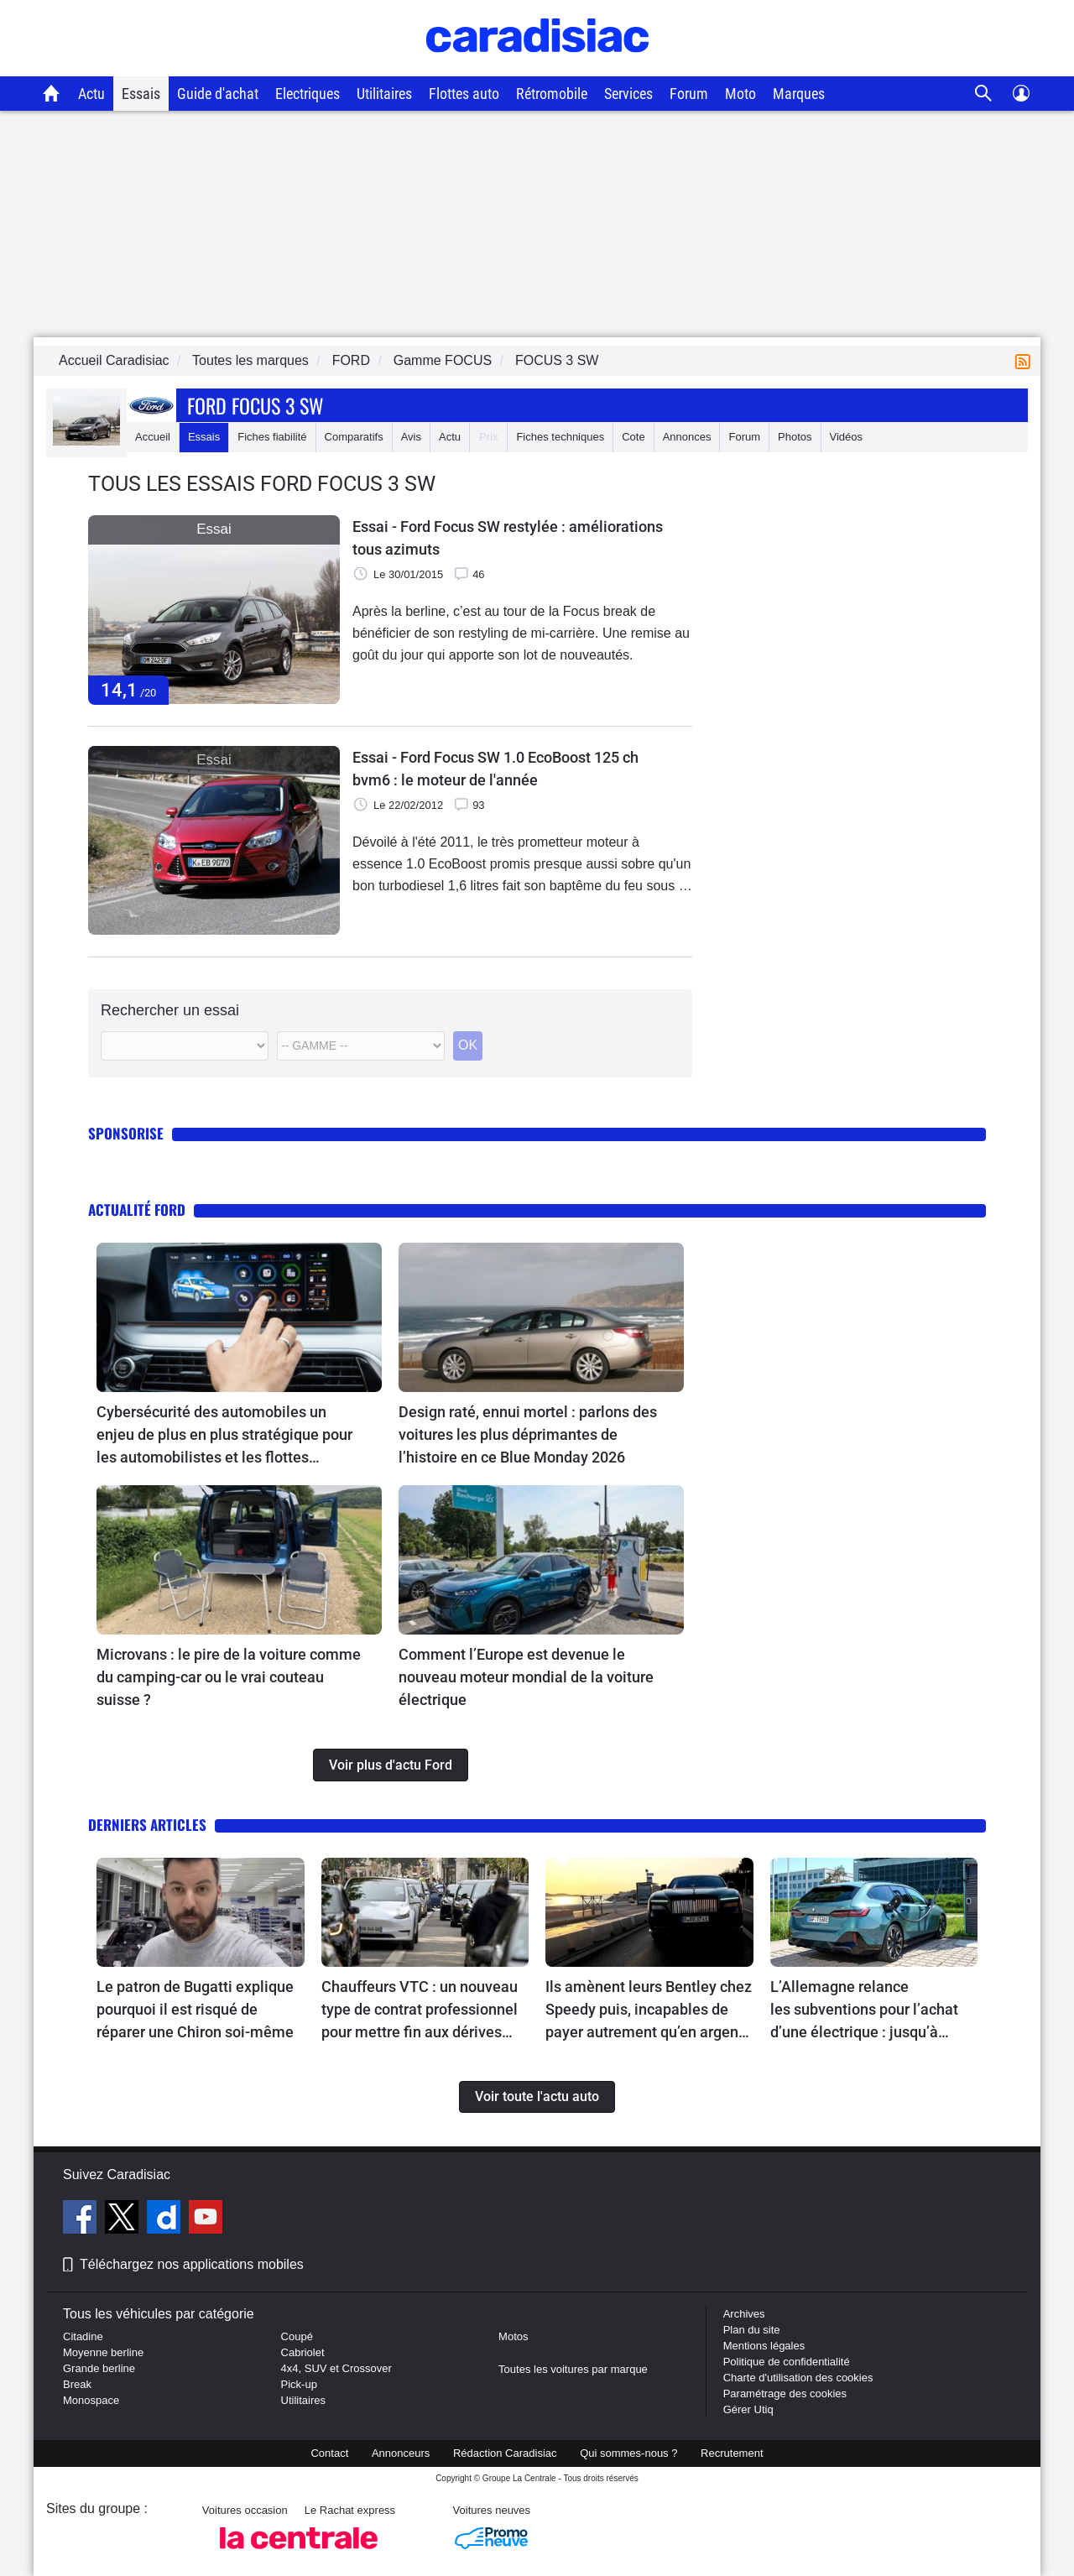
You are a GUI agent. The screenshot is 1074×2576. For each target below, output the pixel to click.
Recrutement (732, 2453)
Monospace (91, 2400)
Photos (794, 436)
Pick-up (299, 2384)
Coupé (297, 2336)
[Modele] (361, 1046)
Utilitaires (384, 93)
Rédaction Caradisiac (505, 2453)
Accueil (152, 436)
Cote (633, 436)
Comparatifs (354, 436)
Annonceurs (401, 2453)
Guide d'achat (217, 93)
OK (467, 1045)
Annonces (687, 436)
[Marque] (184, 1046)
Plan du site (751, 2329)
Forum (689, 93)
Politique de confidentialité (786, 2361)
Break (77, 2384)
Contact (329, 2453)
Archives (744, 2313)
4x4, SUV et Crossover (336, 2368)
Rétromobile (551, 93)
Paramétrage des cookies (785, 2393)
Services (628, 93)
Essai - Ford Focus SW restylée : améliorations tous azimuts (507, 538)
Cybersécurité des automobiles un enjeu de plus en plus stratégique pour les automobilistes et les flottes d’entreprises (224, 1435)
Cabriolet (303, 2352)
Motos (513, 2336)
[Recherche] (984, 93)
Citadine (83, 2336)
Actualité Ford (136, 1209)
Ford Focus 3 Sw (255, 405)
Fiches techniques (560, 436)
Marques (799, 93)
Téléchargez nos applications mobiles (192, 2264)
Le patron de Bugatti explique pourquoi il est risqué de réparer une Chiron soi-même (195, 2009)
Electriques (307, 93)
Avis (411, 436)
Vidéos (846, 436)
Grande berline (99, 2368)
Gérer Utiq (748, 2409)
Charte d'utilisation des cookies (798, 2377)
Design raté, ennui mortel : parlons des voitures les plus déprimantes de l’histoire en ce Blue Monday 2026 (528, 1434)
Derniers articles (147, 1824)
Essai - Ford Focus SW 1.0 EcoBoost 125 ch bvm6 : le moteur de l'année (495, 768)
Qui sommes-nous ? (628, 2453)
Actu (91, 93)
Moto (740, 93)
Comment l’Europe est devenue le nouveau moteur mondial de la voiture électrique (526, 1676)
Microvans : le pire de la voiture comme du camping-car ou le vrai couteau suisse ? (228, 1676)
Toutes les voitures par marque (573, 2369)
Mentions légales (764, 2345)
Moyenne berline (103, 2352)
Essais (141, 93)
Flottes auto (464, 93)
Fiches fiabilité (271, 436)
